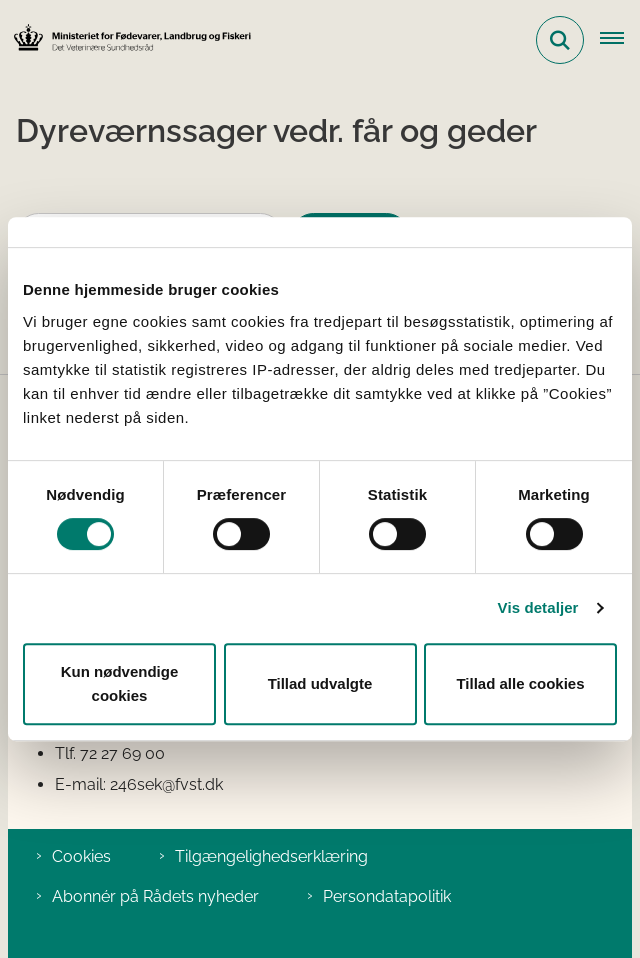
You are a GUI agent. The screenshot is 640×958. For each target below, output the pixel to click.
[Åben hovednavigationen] (620, 40)
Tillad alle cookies (520, 683)
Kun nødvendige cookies (120, 683)
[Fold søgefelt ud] (560, 40)
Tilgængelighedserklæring (271, 856)
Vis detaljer (538, 607)
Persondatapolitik (387, 896)
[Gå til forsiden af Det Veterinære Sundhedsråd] (126, 39)
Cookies (81, 856)
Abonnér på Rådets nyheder (155, 896)
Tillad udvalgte (320, 683)
